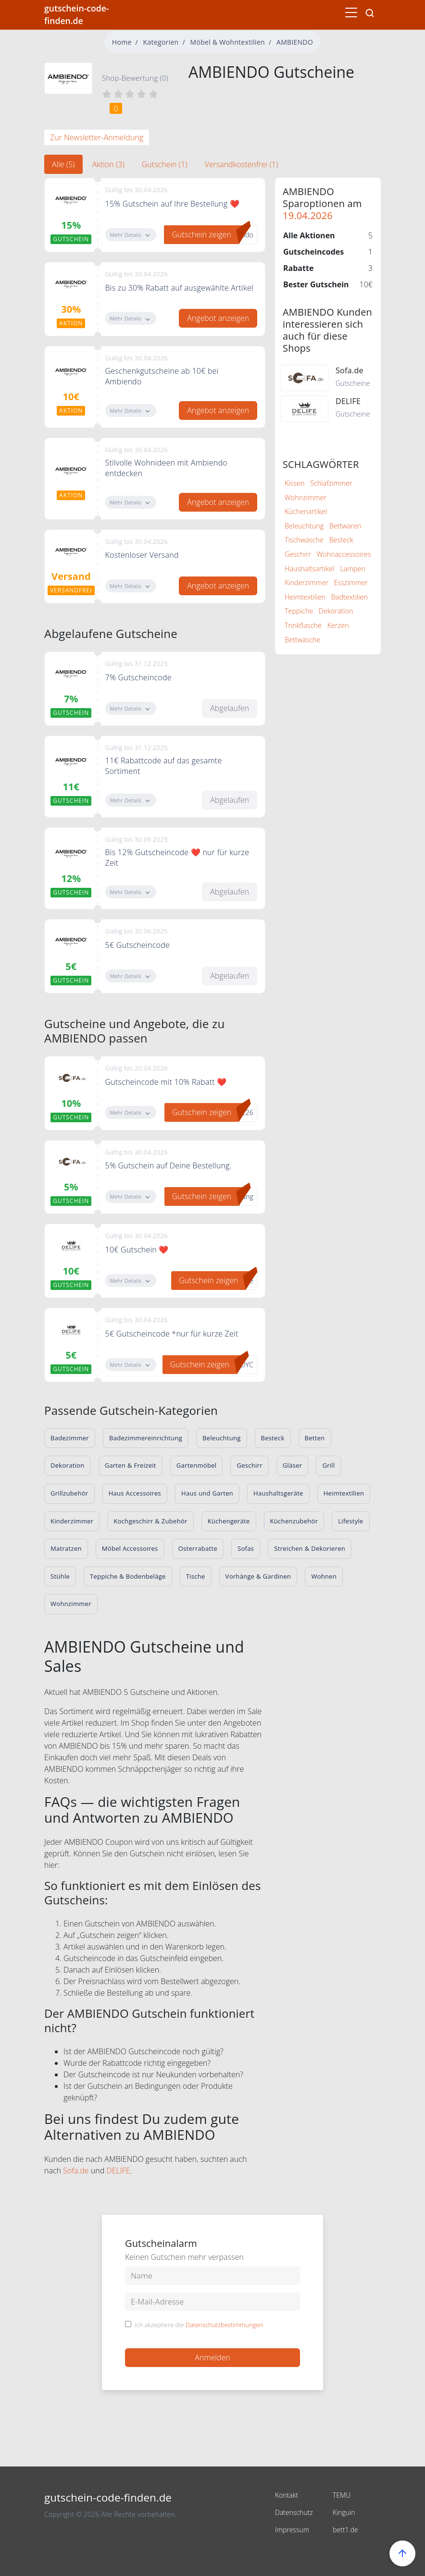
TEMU (341, 2495)
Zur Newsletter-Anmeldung (96, 137)
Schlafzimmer (331, 483)
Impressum (292, 2529)
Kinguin (344, 2512)
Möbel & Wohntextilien (227, 42)
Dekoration (336, 610)
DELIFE (118, 2170)
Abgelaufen (229, 708)
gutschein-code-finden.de (76, 14)
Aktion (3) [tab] (108, 164)
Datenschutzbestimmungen (224, 2324)
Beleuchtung (304, 525)
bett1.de (345, 2529)
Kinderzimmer (306, 582)
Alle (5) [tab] (63, 164)
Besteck (341, 539)
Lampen (352, 568)
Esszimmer (351, 582)
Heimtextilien (305, 596)
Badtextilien (349, 596)
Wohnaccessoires (344, 554)
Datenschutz (294, 2512)
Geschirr (298, 554)
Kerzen (338, 625)
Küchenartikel (306, 511)
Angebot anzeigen (218, 318)
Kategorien (161, 42)
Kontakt (286, 2495)
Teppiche (299, 610)
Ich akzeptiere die (199, 2325)
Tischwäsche (304, 539)
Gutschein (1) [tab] (165, 164)
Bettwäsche (303, 639)
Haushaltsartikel (309, 568)
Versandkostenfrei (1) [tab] (241, 164)
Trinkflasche (303, 625)
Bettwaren (345, 525)
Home (122, 42)
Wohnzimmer (305, 497)
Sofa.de (76, 2170)
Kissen (294, 483)
